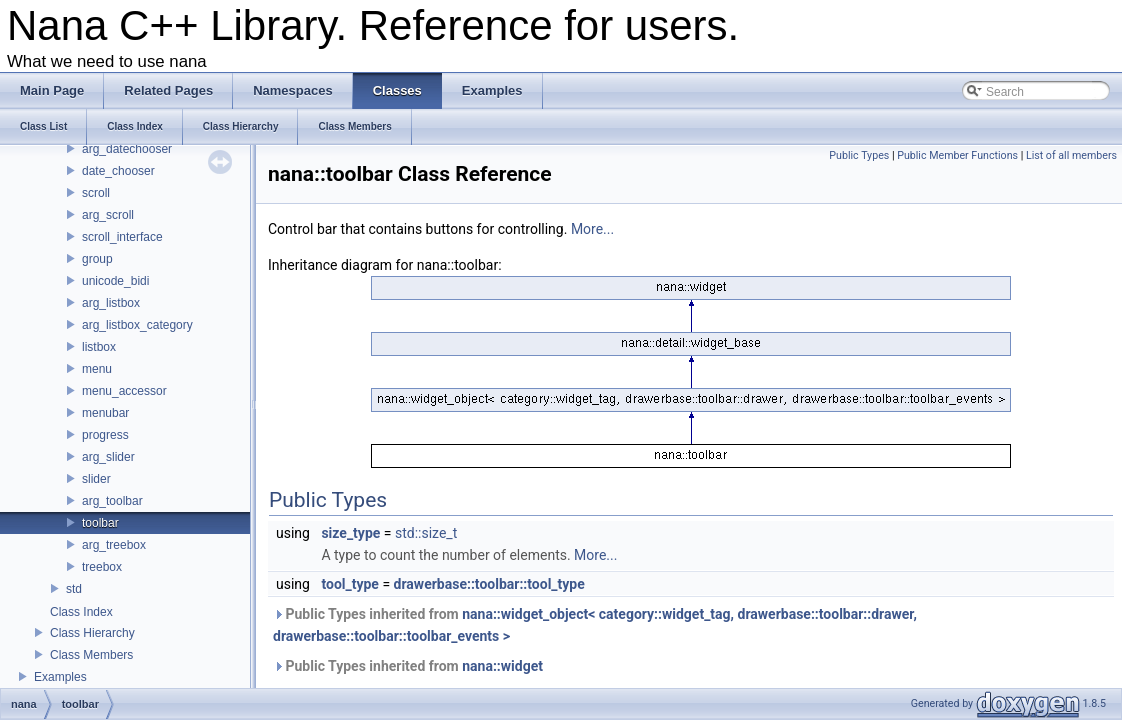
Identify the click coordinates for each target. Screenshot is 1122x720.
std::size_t (426, 533)
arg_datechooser (127, 149)
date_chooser (118, 171)
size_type (350, 533)
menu (97, 369)
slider (96, 479)
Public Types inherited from (595, 625)
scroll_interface (122, 237)
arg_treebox (114, 545)
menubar (105, 413)
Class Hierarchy (92, 633)
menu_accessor (124, 391)
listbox (99, 347)
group (97, 259)
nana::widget (502, 666)
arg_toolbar (112, 501)
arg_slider (108, 457)
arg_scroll (108, 215)
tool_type (350, 584)
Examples (60, 677)
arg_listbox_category (137, 325)
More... (592, 229)
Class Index (81, 612)
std (74, 589)
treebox (102, 567)
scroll (96, 193)
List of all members (1071, 155)
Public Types (859, 155)
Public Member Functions (957, 155)
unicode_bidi (115, 281)
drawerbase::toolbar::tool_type (489, 584)
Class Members (91, 655)
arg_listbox (111, 303)
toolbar (100, 523)
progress (105, 435)
